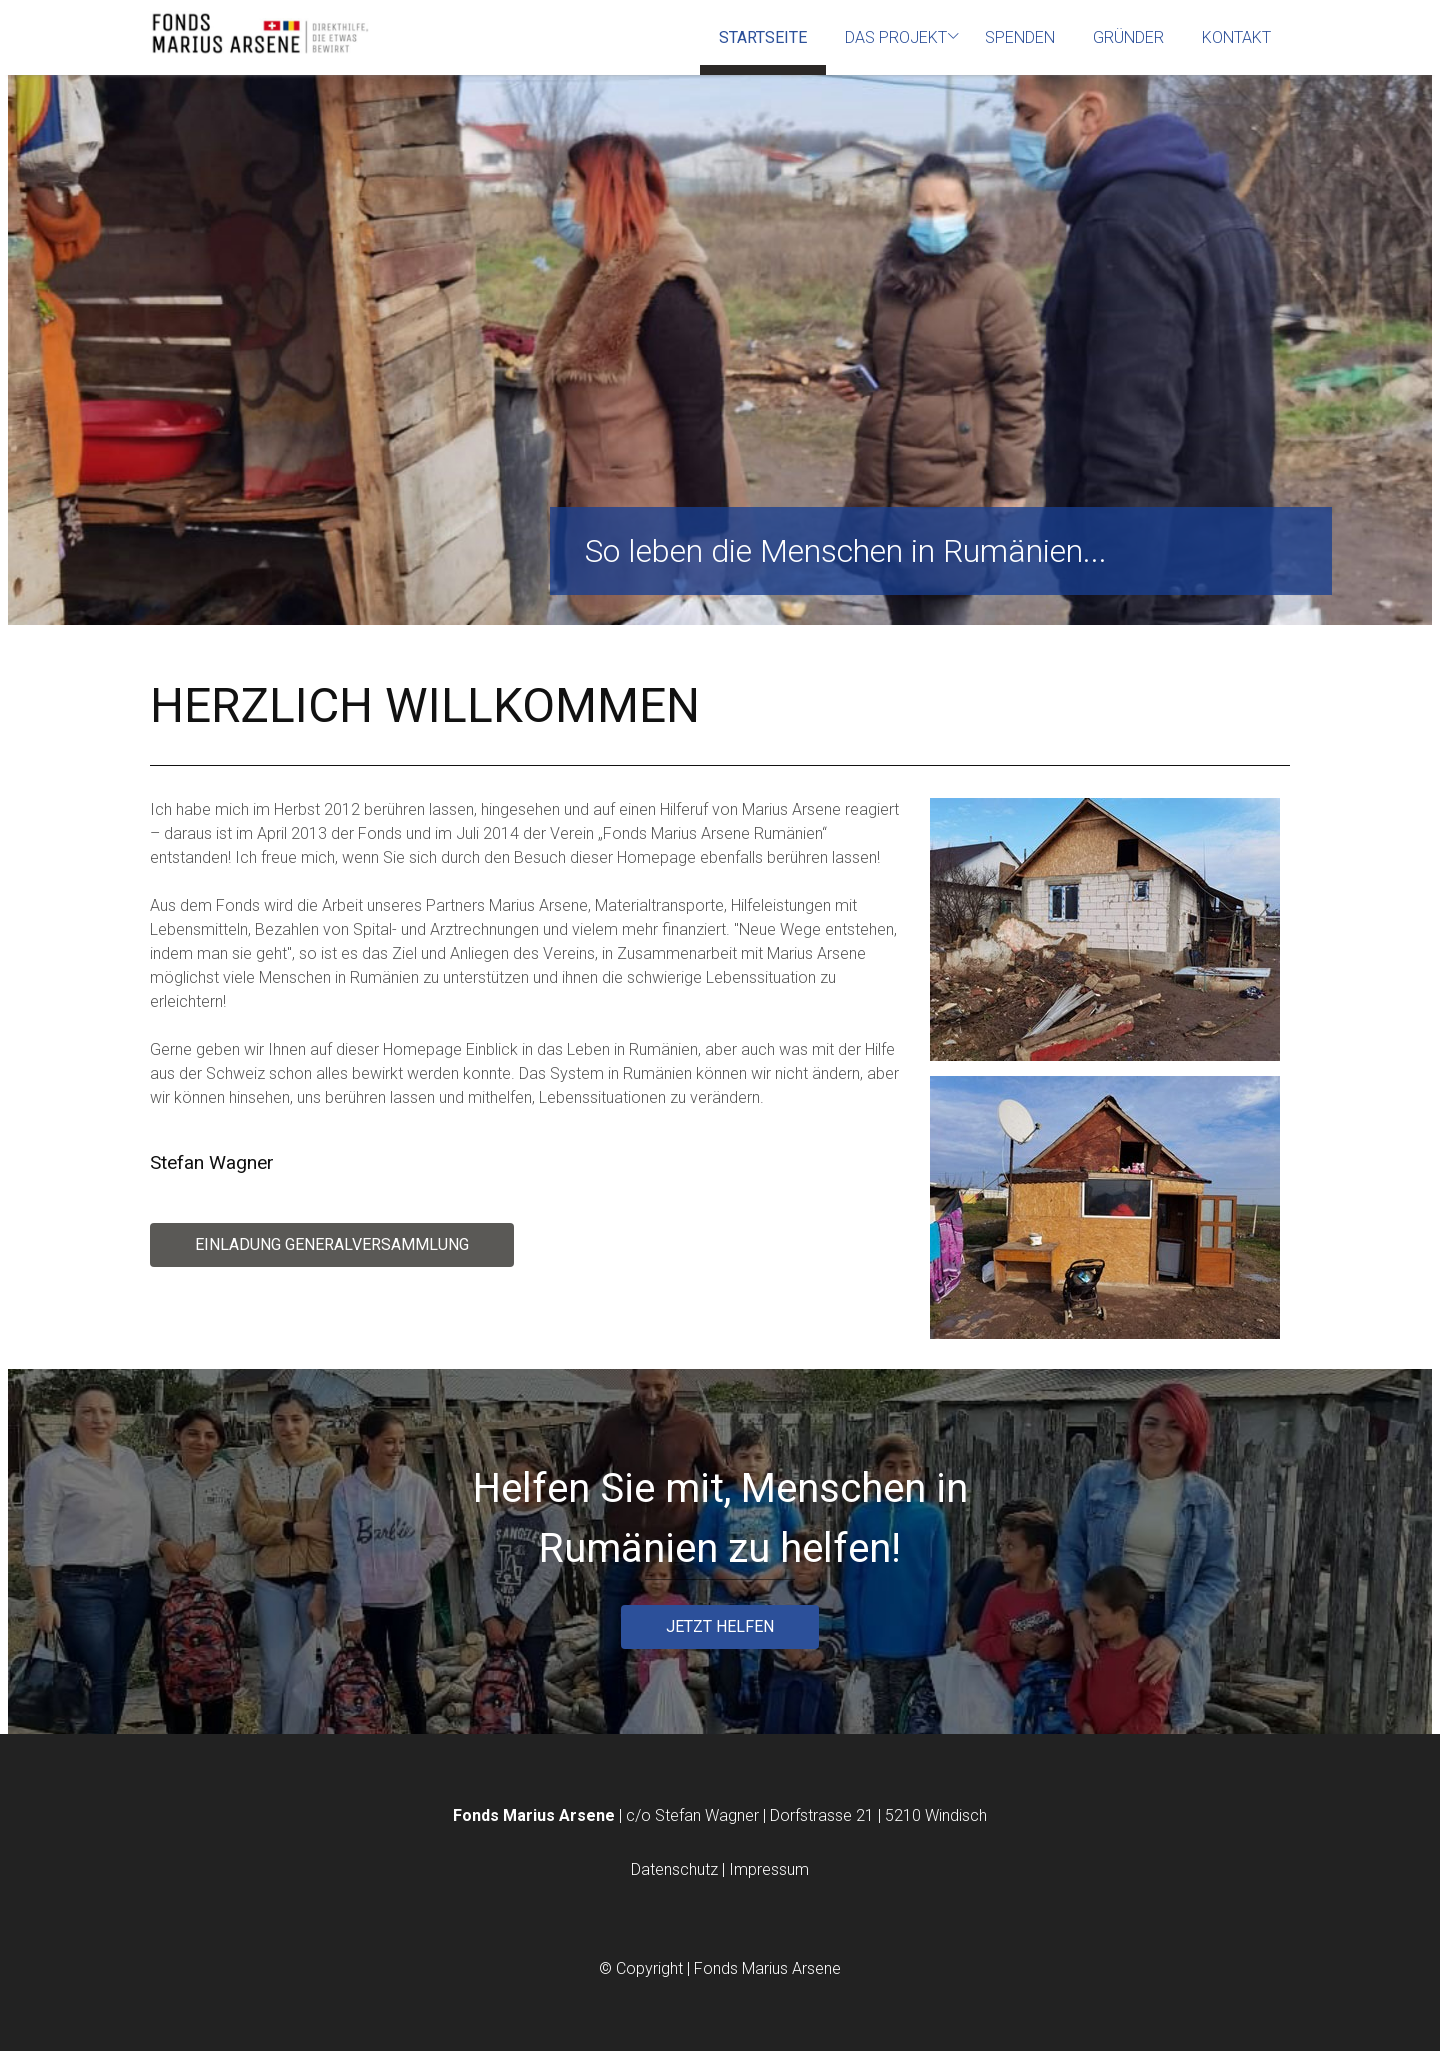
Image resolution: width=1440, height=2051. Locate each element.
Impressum (769, 1869)
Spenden (1020, 37)
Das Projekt (896, 37)
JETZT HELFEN (720, 1626)
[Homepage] (260, 35)
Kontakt (1236, 37)
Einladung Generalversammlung (332, 1244)
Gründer (1128, 37)
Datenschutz (676, 1869)
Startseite (763, 37)
